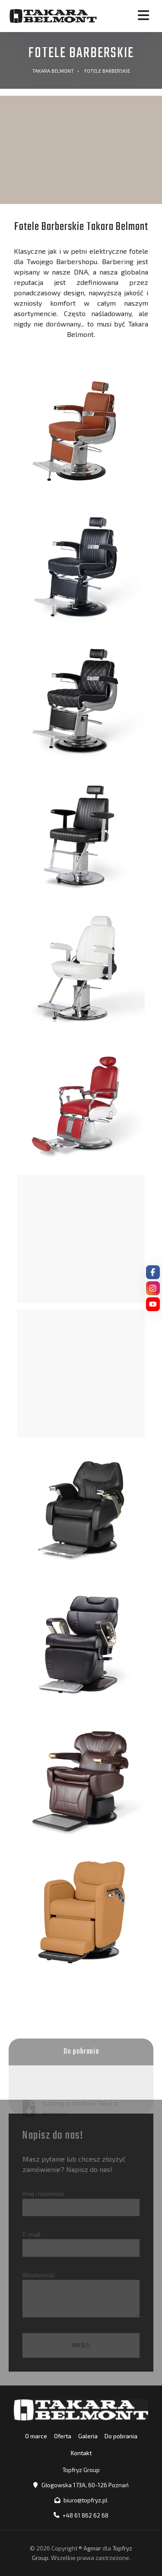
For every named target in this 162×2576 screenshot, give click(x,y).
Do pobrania (121, 2436)
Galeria (88, 2436)
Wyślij (81, 2345)
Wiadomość (81, 2294)
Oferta (62, 2436)
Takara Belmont (53, 71)
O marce (36, 2436)
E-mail (81, 2243)
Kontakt (81, 2452)
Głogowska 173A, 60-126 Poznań (85, 2485)
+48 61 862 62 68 (85, 2515)
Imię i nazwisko (81, 2203)
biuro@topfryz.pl (86, 2500)
